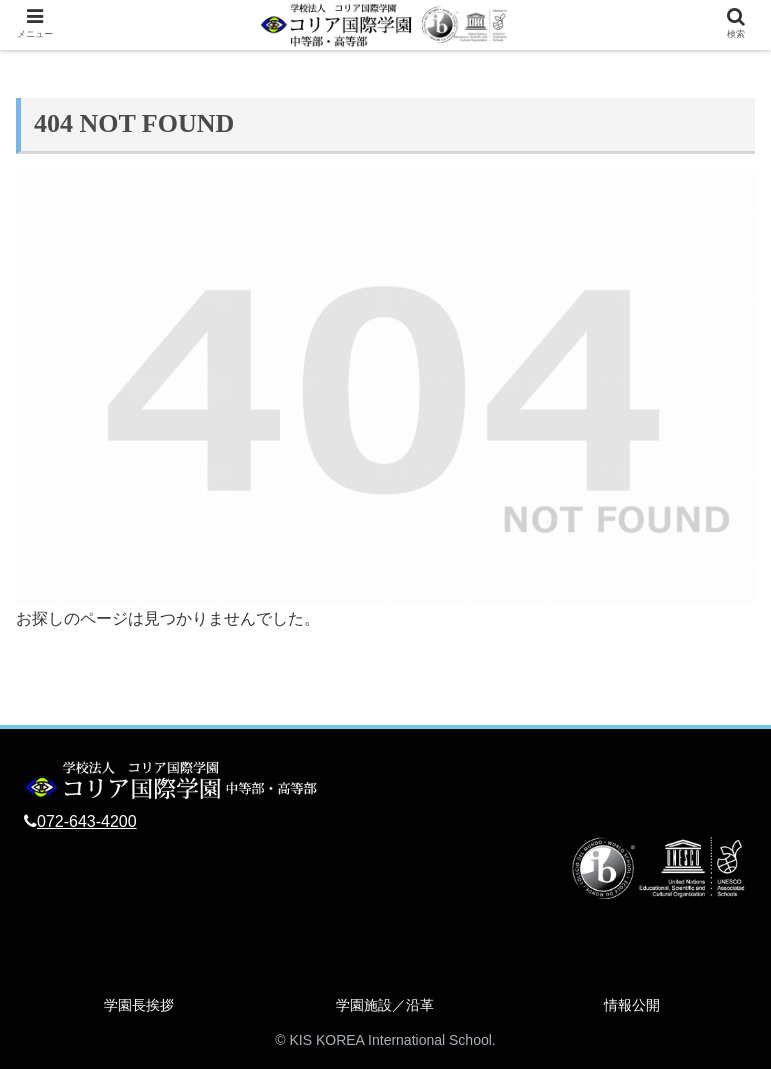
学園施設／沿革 (385, 1005)
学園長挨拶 (139, 1005)
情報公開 (632, 1005)
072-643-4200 (87, 821)
